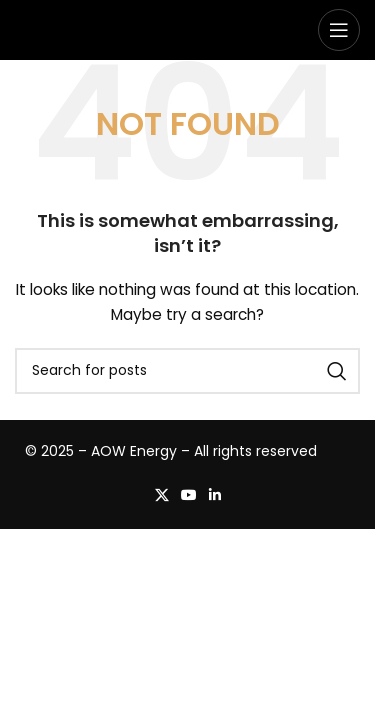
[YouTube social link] (189, 495)
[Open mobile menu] (339, 30)
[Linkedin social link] (215, 495)
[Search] (187, 371)
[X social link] (162, 495)
